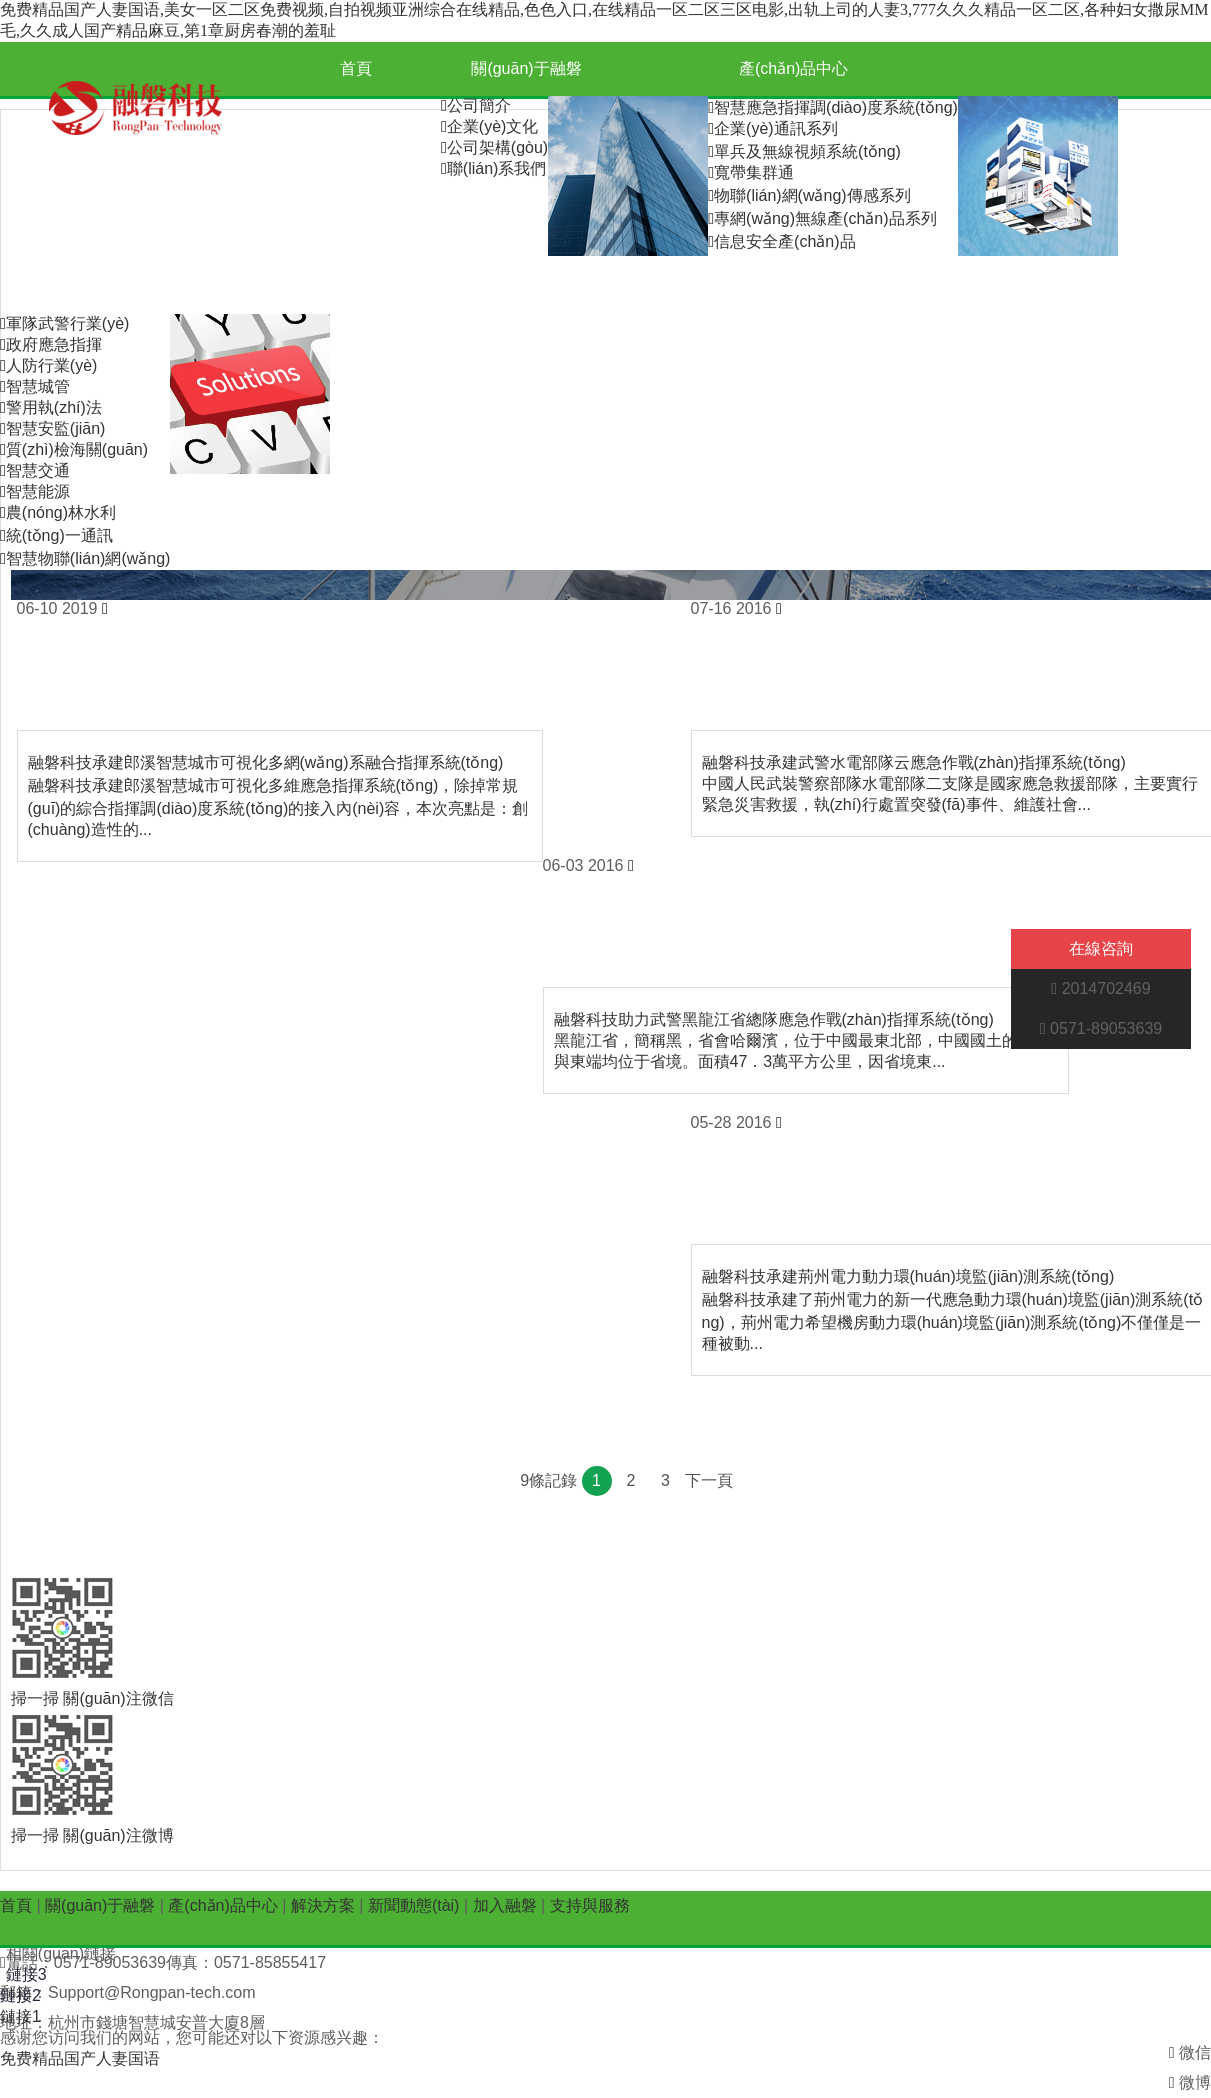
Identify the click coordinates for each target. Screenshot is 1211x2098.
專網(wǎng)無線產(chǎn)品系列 (822, 218)
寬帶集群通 (751, 172)
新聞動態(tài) (416, 286)
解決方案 (86, 286)
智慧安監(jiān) (52, 428)
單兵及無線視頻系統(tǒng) (804, 151)
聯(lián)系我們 (493, 168)
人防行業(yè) (48, 365)
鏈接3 (26, 1974)
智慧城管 (35, 386)
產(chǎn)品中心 (793, 68)
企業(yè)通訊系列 (772, 128)
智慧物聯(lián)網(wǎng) (85, 558)
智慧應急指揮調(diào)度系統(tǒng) (833, 107)
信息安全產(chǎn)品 (781, 241)
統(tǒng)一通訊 (56, 535)
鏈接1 (20, 2016)
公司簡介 (476, 105)
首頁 (356, 68)
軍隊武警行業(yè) (64, 323)
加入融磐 (587, 286)
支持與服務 (758, 286)
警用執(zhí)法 (51, 407)
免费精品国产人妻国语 (80, 2058)
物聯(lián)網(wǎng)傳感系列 (809, 195)
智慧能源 (35, 491)
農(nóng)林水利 (58, 512)
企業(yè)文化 (489, 126)
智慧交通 (35, 470)
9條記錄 (548, 1480)
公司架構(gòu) (494, 147)
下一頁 (709, 1480)
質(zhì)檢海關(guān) (74, 449)
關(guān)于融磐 (526, 68)
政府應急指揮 (51, 344)
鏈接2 (20, 1995)
